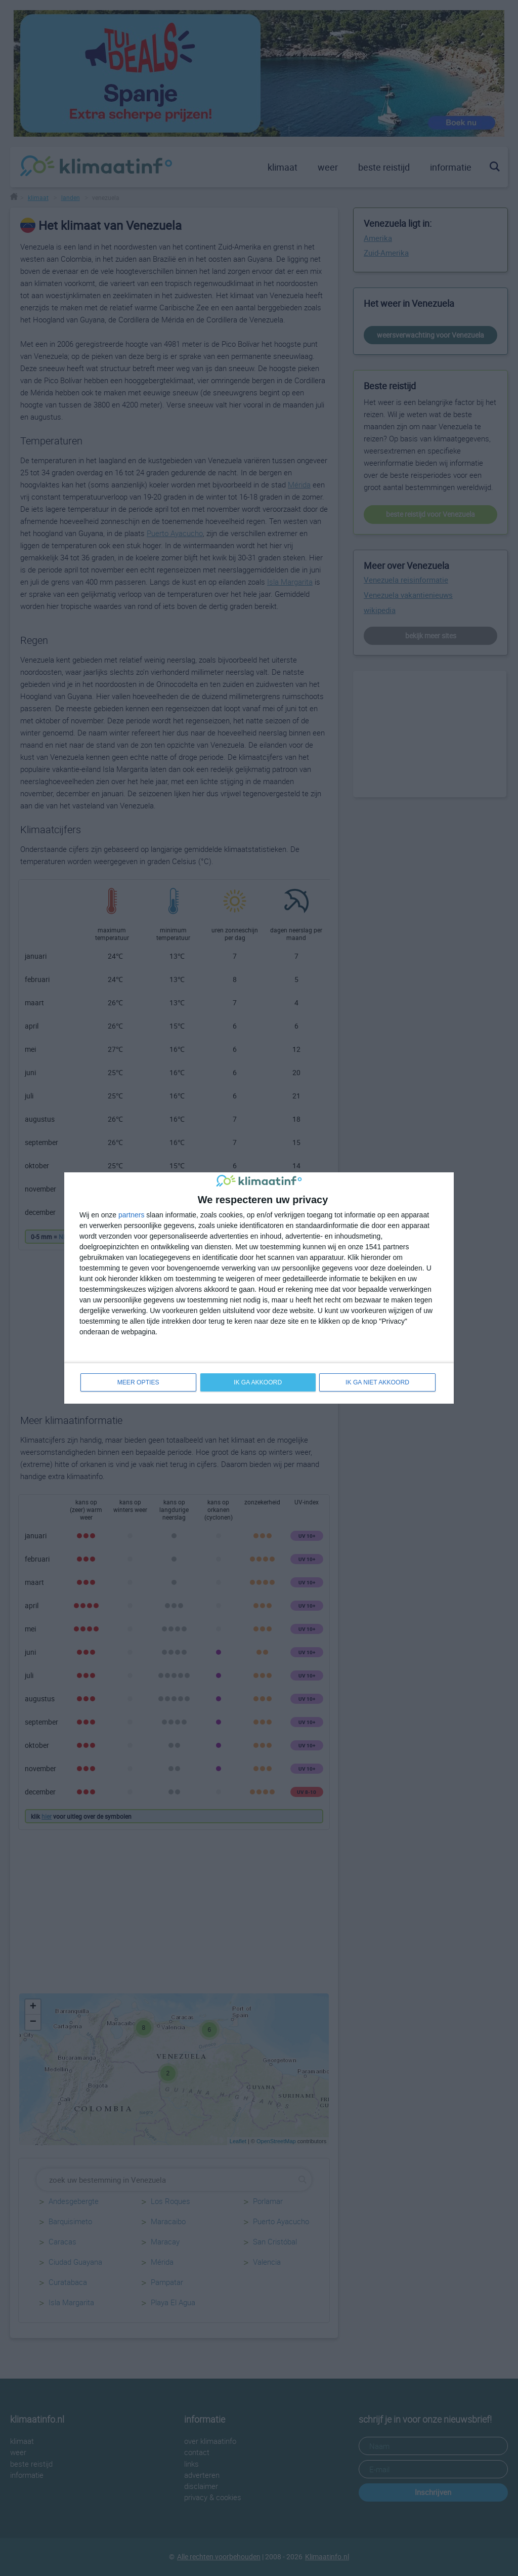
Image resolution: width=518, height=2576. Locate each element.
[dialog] (259, 1288)
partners (131, 1214)
